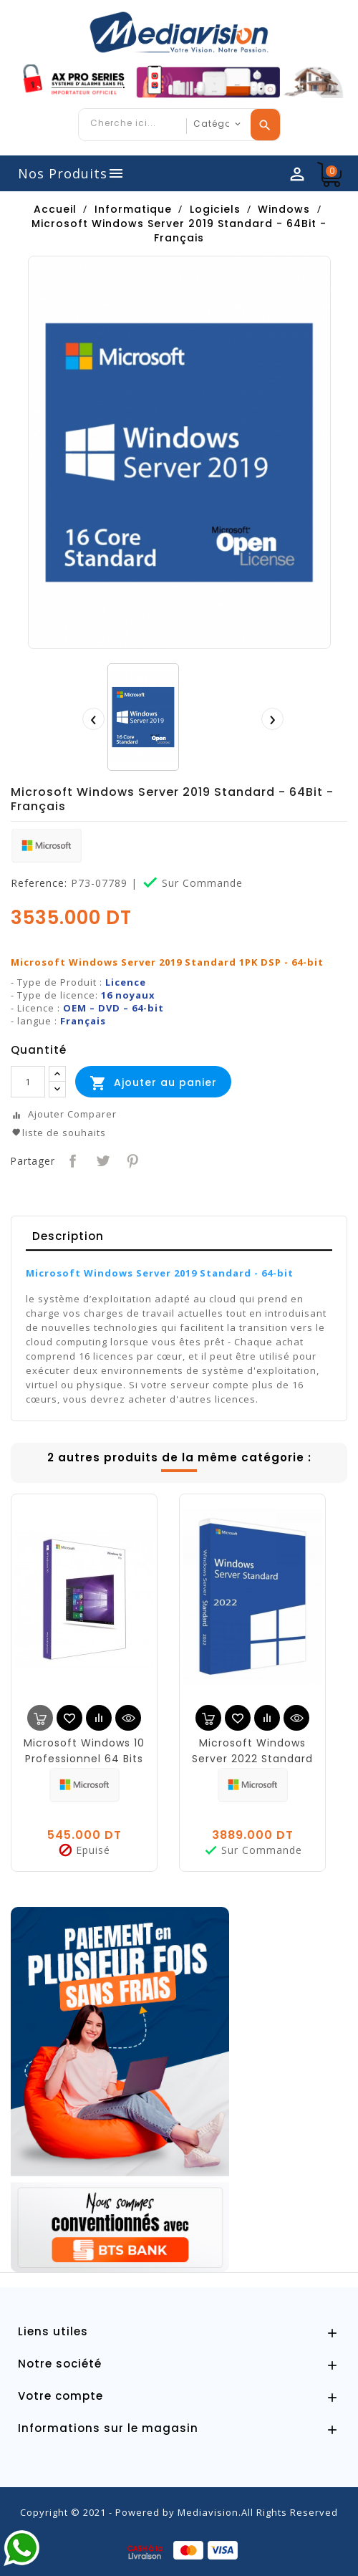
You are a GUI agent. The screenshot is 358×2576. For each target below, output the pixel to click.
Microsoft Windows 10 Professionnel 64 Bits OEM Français (84, 1759)
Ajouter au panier (153, 1083)
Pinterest (131, 1159)
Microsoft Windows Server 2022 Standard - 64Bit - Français (252, 1759)
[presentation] (93, 718)
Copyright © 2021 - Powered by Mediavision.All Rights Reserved (179, 2512)
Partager (71, 1159)
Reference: (39, 883)
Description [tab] (68, 1236)
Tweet (101, 1159)
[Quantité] (28, 1081)
